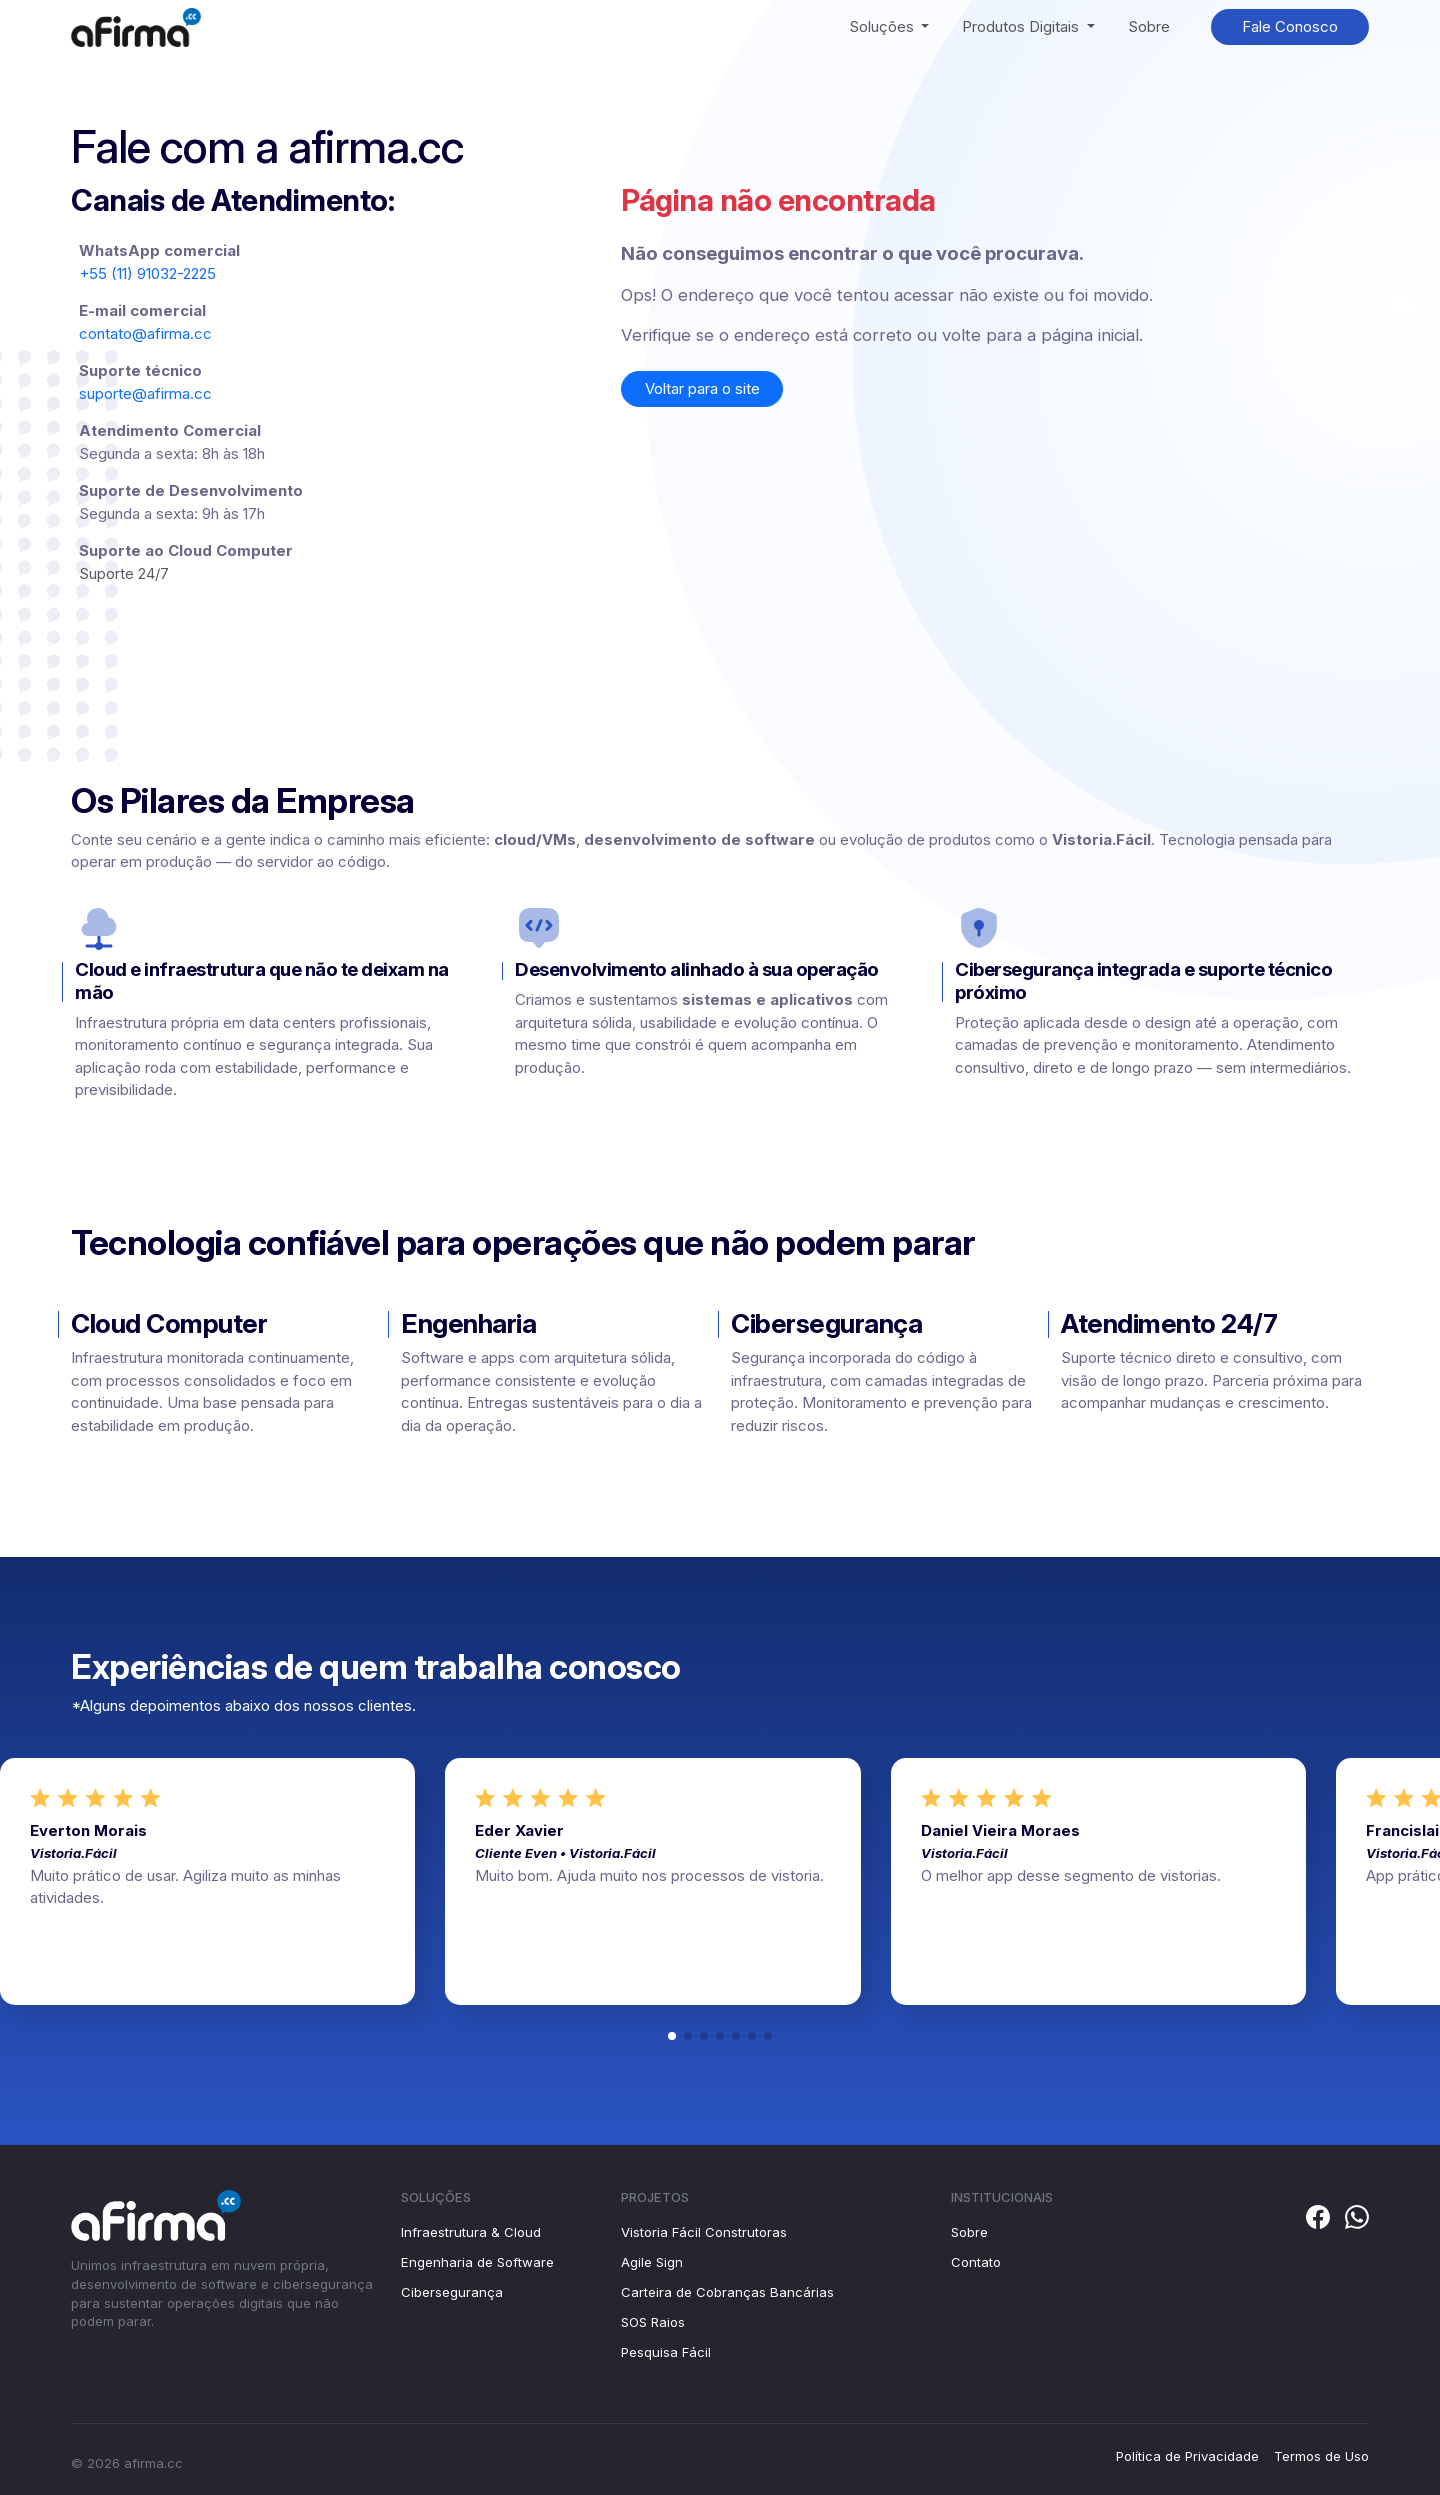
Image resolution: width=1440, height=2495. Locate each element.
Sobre (1149, 26)
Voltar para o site (702, 388)
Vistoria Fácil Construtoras (704, 2232)
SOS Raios (653, 2322)
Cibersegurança (452, 2292)
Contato (976, 2262)
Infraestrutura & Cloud (471, 2232)
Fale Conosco (1290, 26)
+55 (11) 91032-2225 (147, 273)
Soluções (883, 26)
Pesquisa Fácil (666, 2352)
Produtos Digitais (1022, 26)
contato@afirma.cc (145, 333)
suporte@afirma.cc (145, 393)
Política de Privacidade (1187, 2456)
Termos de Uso (1321, 2456)
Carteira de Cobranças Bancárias (727, 2292)
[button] (672, 2036)
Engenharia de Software (477, 2262)
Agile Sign (652, 2262)
